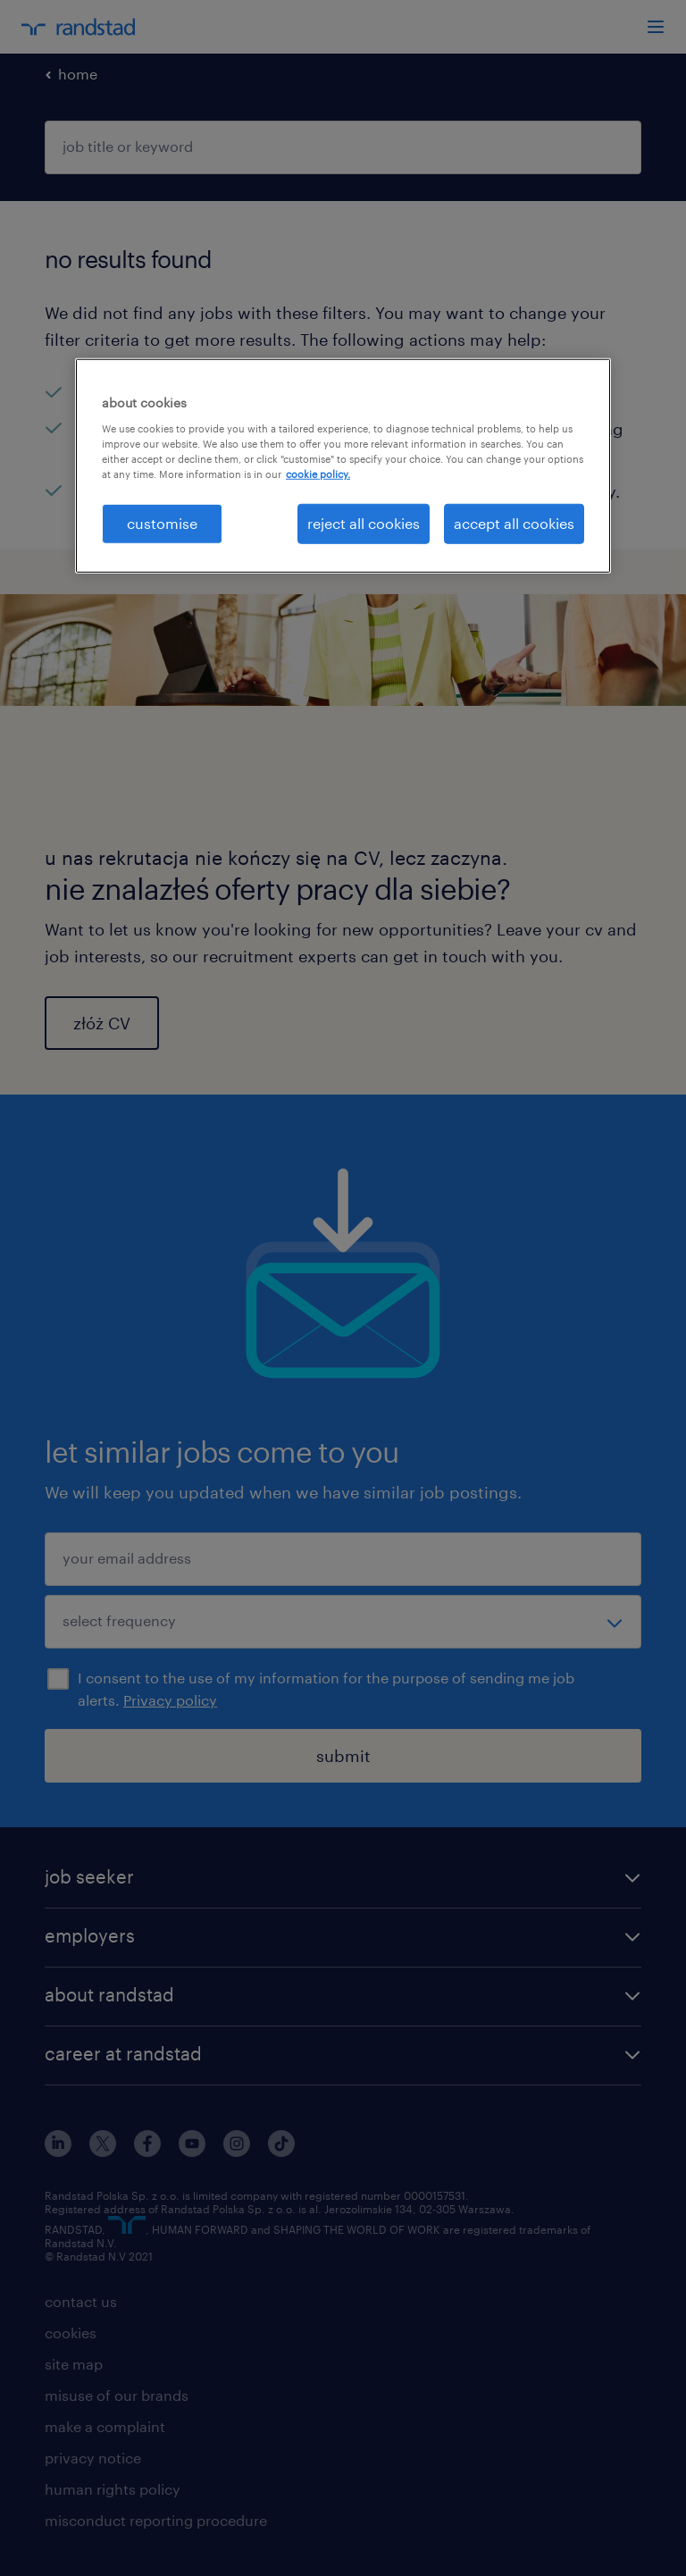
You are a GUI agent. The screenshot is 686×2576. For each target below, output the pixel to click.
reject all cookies (363, 523)
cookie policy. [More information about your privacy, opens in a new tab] (318, 474)
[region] (343, 465)
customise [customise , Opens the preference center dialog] (162, 523)
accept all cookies (514, 523)
